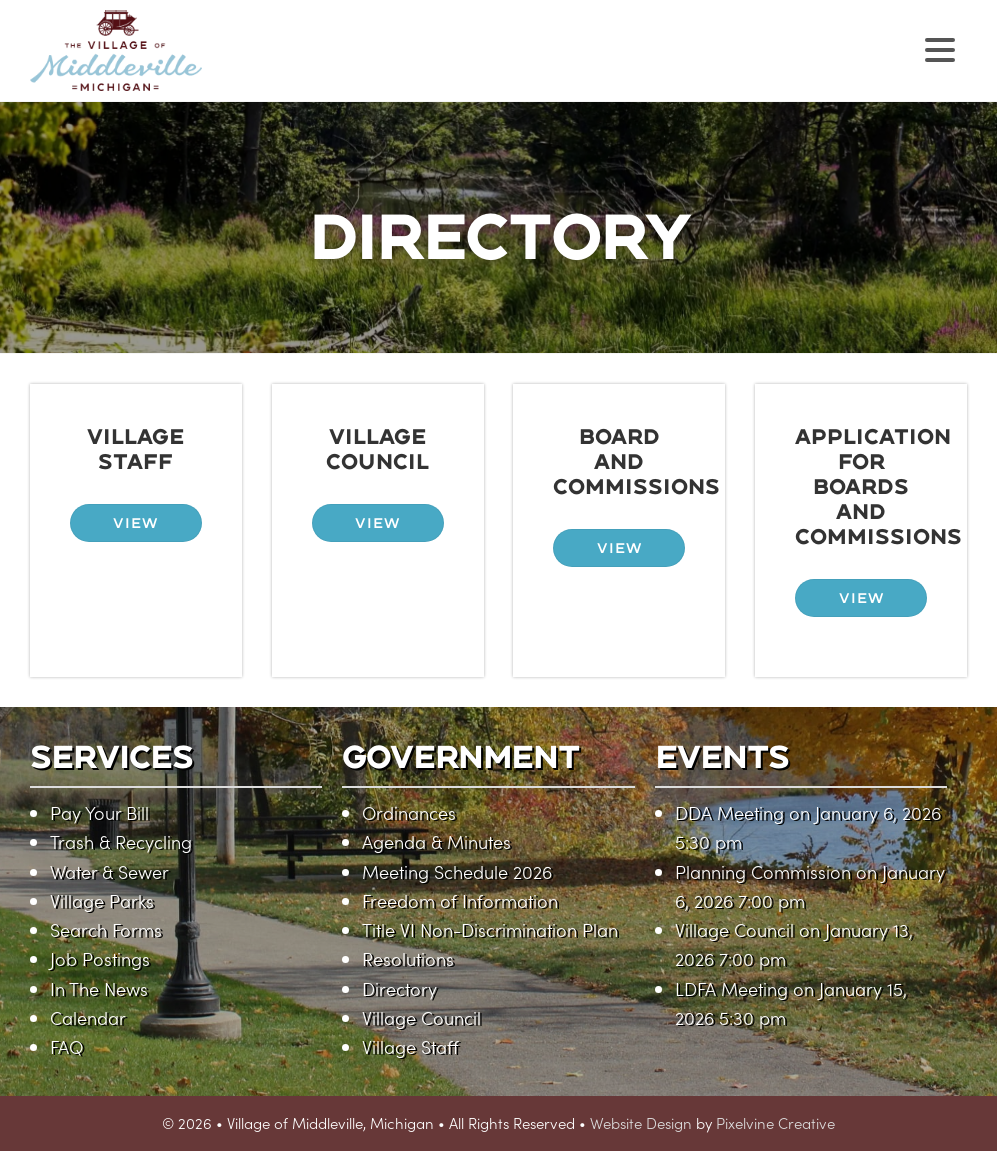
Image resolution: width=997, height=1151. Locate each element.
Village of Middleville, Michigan (242, 67)
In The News (99, 988)
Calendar (88, 1017)
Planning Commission (763, 871)
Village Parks (102, 900)
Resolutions (408, 958)
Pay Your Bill (99, 812)
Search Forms (106, 929)
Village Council (421, 1017)
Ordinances (409, 812)
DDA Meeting (729, 812)
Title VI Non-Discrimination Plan (490, 929)
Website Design (641, 1122)
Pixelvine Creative (775, 1122)
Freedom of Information (460, 900)
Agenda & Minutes (436, 841)
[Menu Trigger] (939, 47)
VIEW (135, 522)
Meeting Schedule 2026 (457, 871)
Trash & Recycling (121, 841)
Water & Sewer (109, 871)
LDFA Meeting (731, 988)
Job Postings (100, 958)
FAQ (66, 1046)
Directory (399, 988)
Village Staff (410, 1046)
